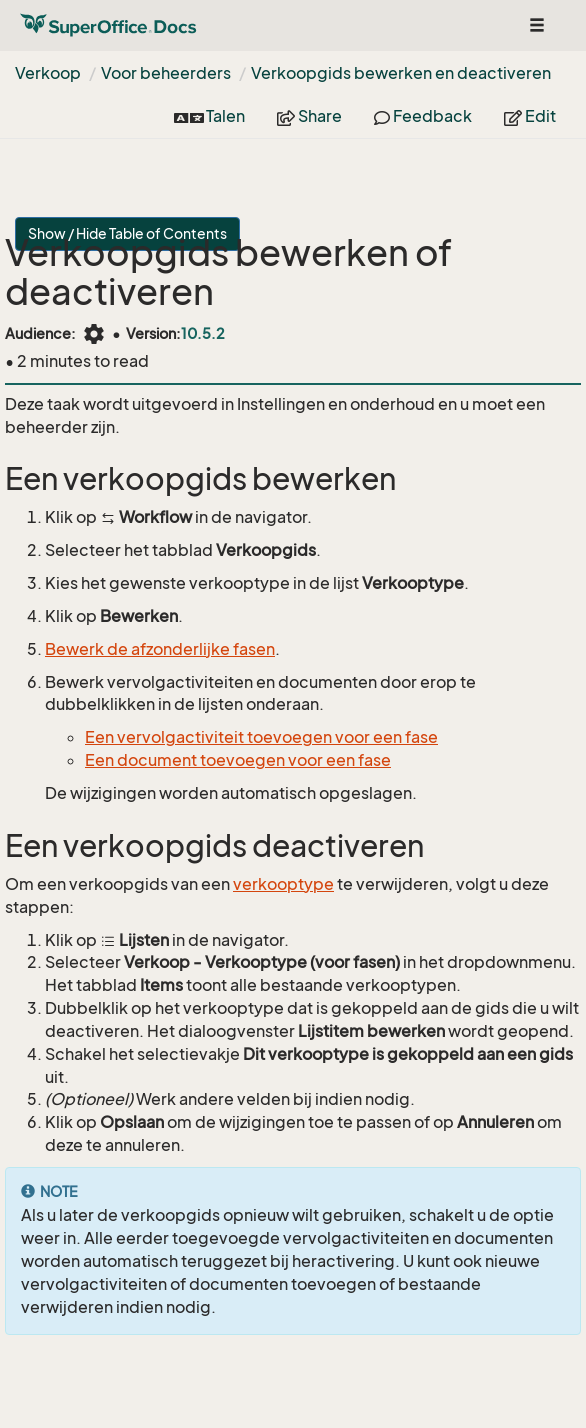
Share (309, 116)
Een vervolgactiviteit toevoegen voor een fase (261, 737)
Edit (530, 116)
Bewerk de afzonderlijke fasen (160, 649)
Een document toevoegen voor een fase (238, 760)
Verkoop (48, 73)
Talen (209, 116)
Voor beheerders (166, 73)
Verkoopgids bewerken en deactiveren (401, 73)
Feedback (423, 116)
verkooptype (283, 884)
